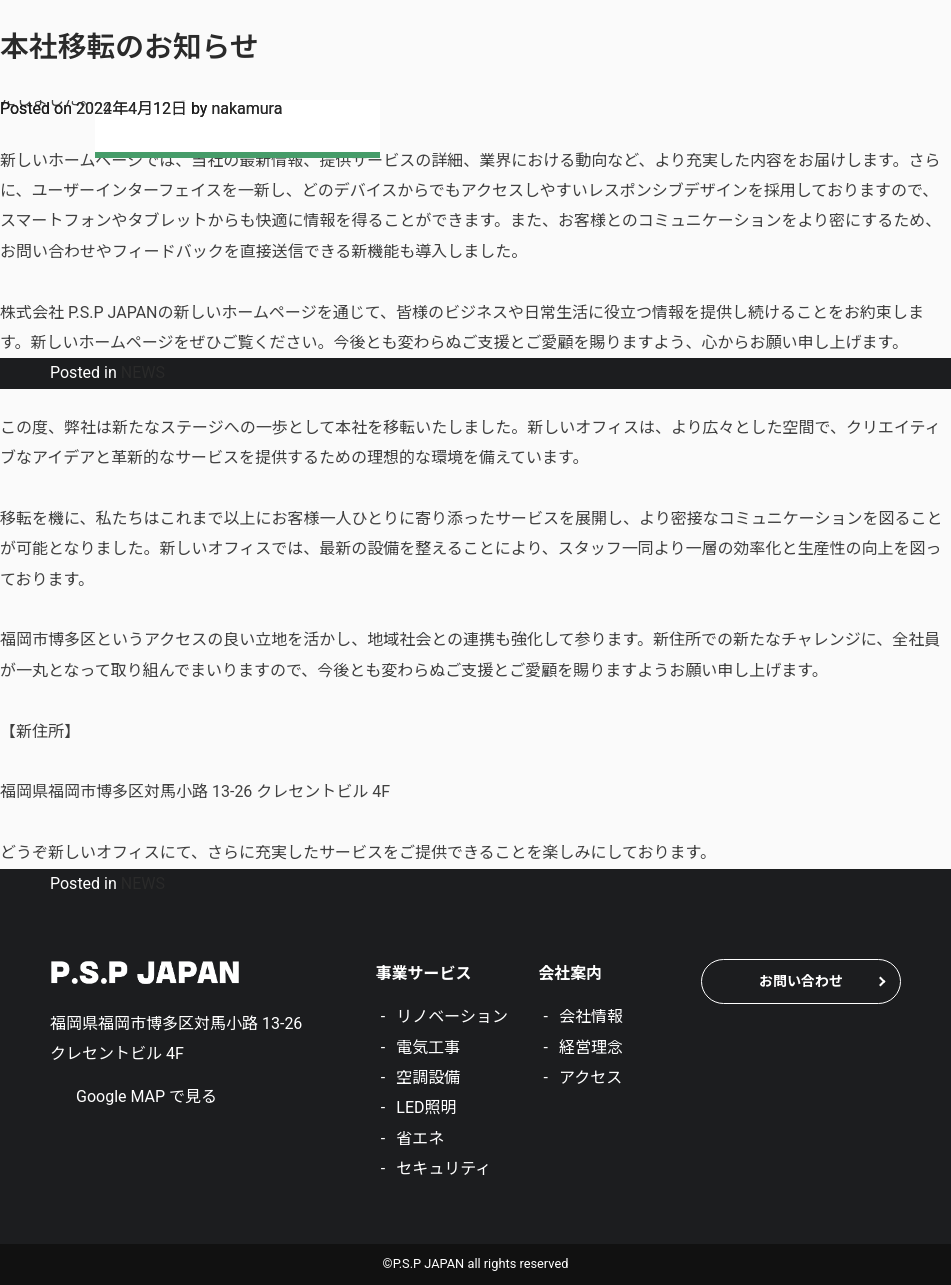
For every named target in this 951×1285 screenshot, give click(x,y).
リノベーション (452, 1016)
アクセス (590, 1077)
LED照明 (426, 1107)
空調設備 (428, 1077)
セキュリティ (443, 1168)
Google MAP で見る (146, 1096)
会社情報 (591, 1016)
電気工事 (428, 1047)
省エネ (420, 1138)
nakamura (246, 108)
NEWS (143, 372)
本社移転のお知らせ (129, 47)
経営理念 (591, 1047)
